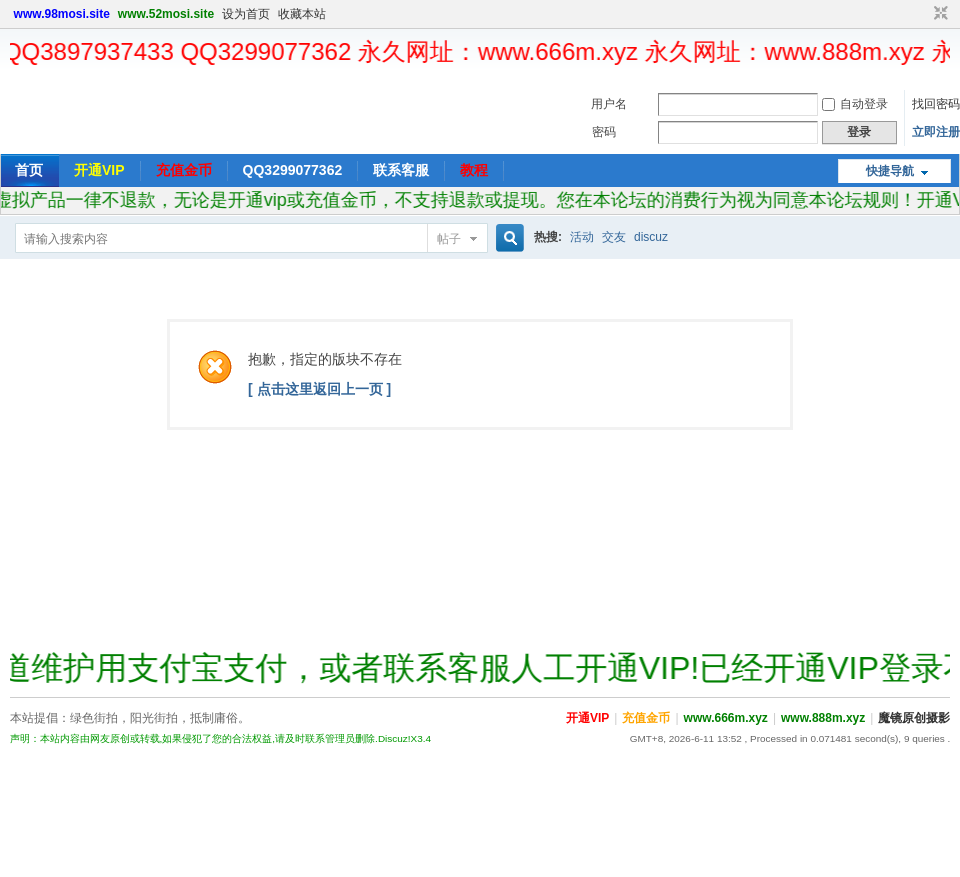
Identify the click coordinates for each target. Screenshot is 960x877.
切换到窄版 (938, 14)
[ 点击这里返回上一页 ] (319, 389)
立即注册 (936, 132)
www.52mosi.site (166, 14)
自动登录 (855, 104)
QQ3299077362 (293, 170)
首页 (29, 170)
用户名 (609, 104)
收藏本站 (302, 14)
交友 (614, 237)
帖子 (449, 239)
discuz (651, 237)
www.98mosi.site (62, 14)
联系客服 (401, 170)
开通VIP (99, 170)
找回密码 (936, 104)
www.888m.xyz (823, 718)
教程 (474, 170)
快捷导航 (890, 171)
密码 (604, 132)
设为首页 (246, 14)
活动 (582, 237)
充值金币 (184, 170)
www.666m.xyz (726, 718)
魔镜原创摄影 (914, 718)
